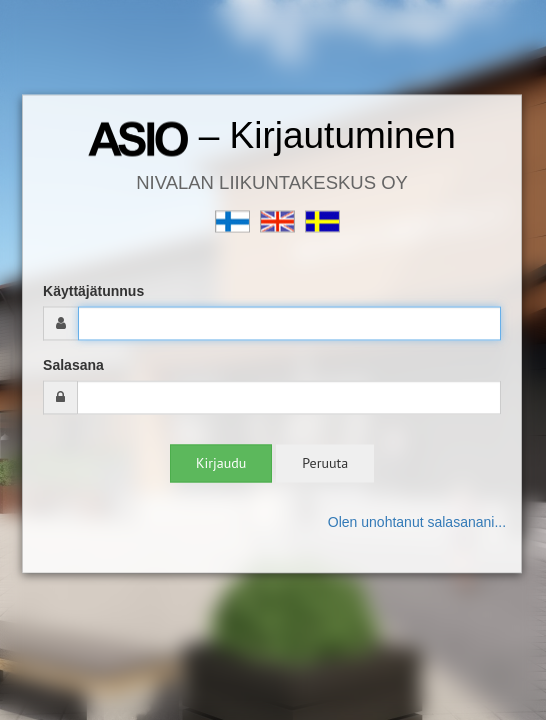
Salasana (73, 366)
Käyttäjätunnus (93, 292)
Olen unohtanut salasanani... (417, 523)
